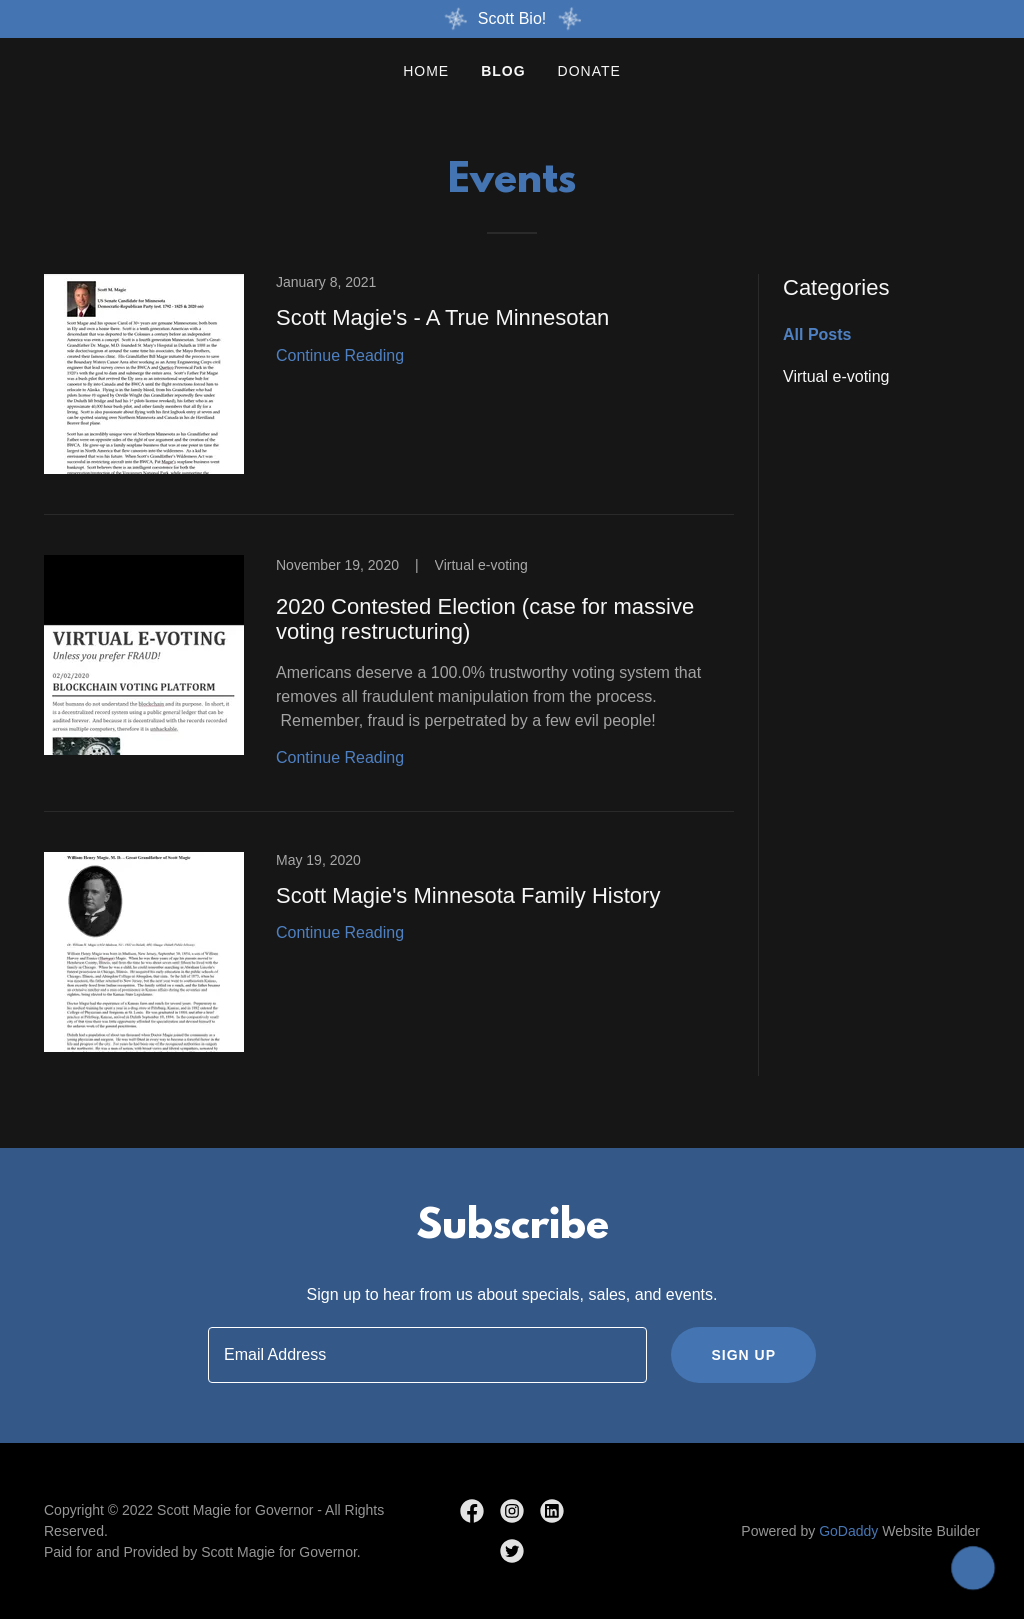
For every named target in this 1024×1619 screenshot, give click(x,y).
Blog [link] (503, 71)
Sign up (743, 1355)
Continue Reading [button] (340, 355)
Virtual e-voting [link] (836, 376)
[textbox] (427, 1355)
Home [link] (426, 71)
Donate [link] (589, 71)
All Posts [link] (817, 334)
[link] (389, 394)
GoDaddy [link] (848, 1531)
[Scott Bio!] (512, 19)
